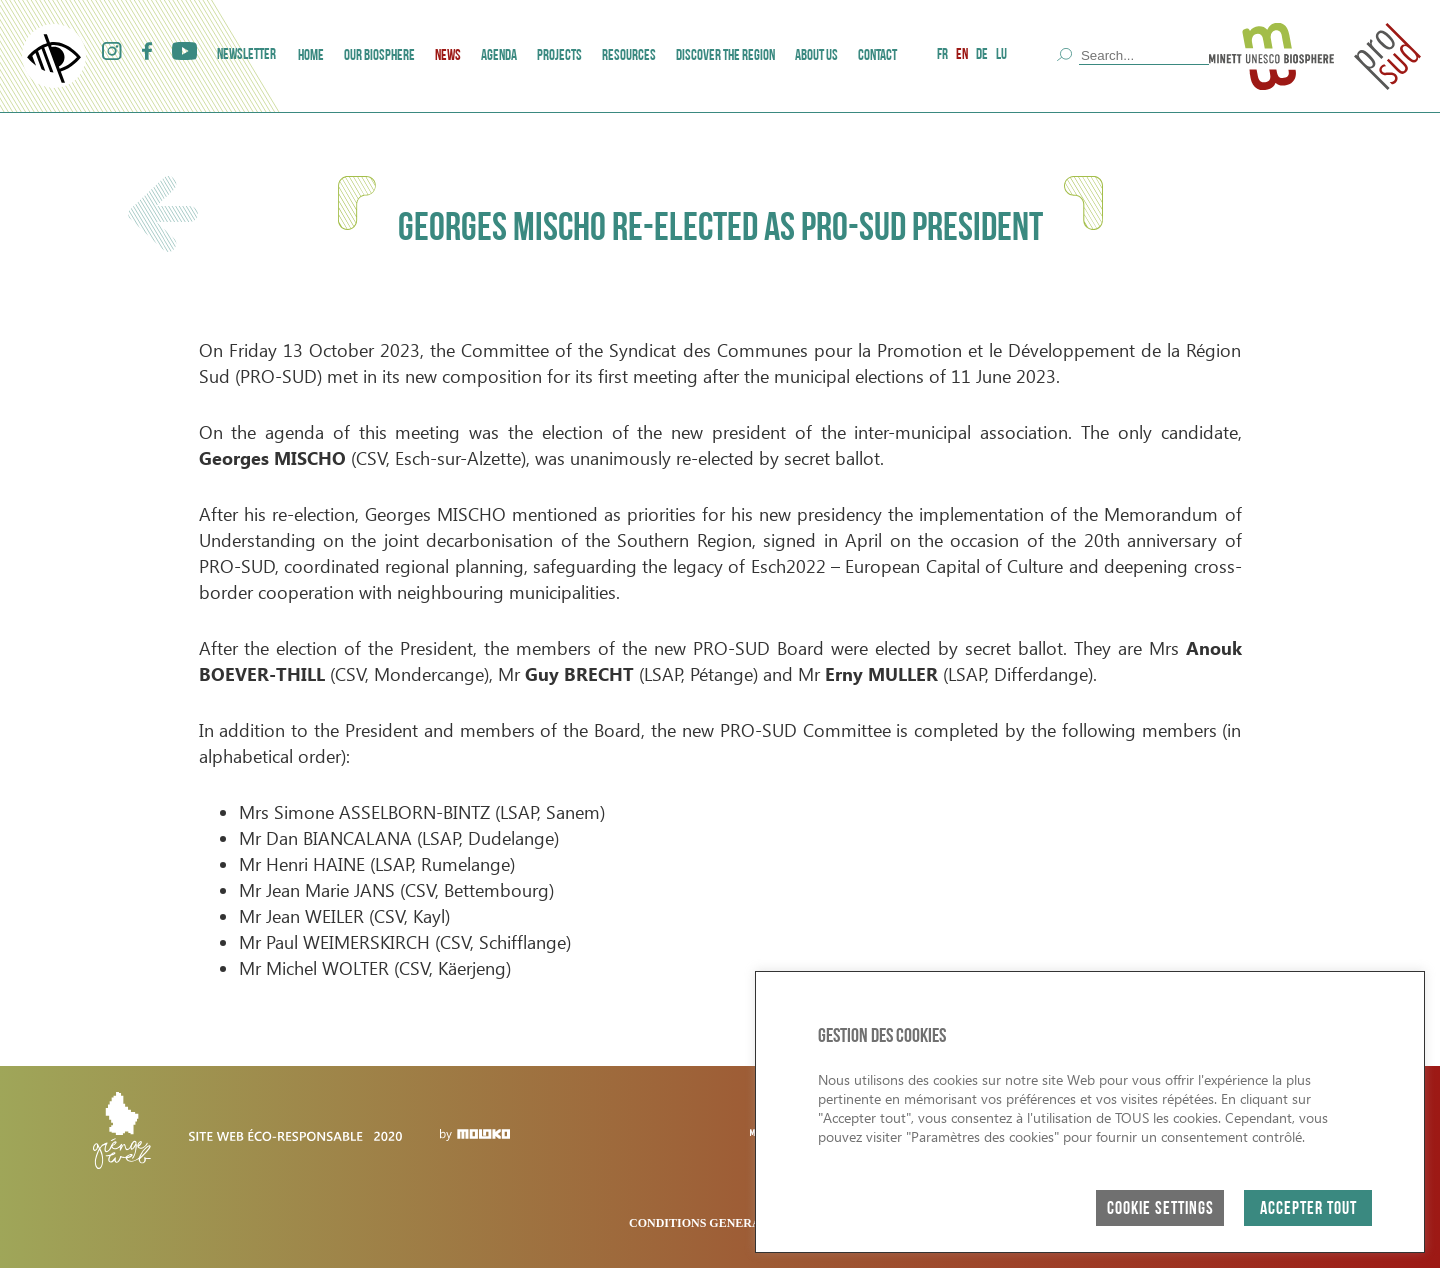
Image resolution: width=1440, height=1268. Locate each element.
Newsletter (246, 55)
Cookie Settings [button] (1160, 1209)
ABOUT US (816, 56)
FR (942, 55)
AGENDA (499, 56)
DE (982, 55)
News (448, 56)
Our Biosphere (379, 56)
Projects (559, 56)
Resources (629, 56)
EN (962, 55)
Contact (877, 56)
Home (311, 56)
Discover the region (725, 56)
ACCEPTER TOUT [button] (1308, 1209)
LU (1001, 55)
